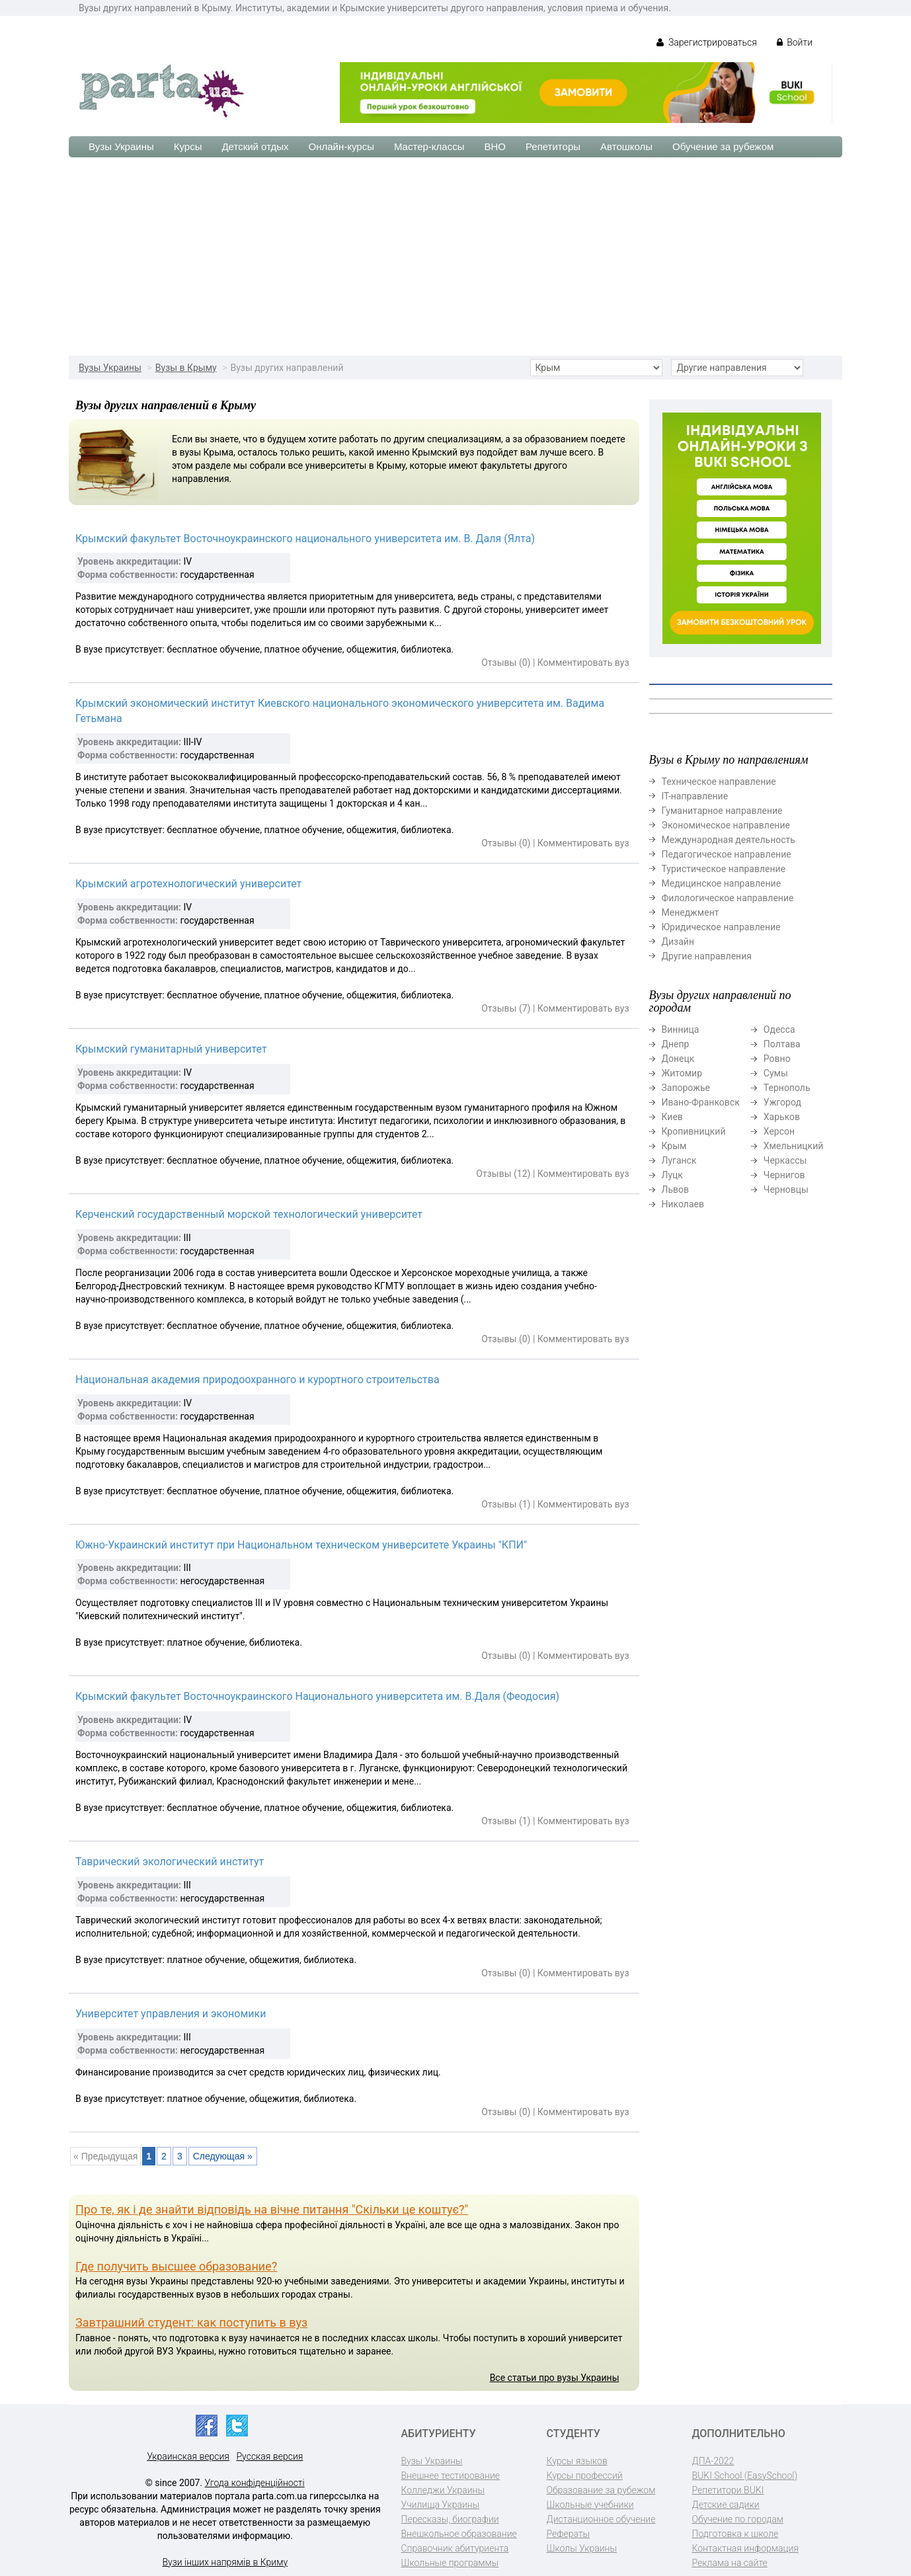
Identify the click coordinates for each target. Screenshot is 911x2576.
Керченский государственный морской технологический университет (248, 1214)
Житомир (682, 1073)
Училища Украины (440, 2504)
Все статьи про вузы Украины (554, 2377)
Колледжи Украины (443, 2490)
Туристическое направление (724, 869)
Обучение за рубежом (722, 146)
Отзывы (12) (503, 1173)
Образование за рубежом (601, 2490)
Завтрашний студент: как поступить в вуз (191, 2322)
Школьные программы (450, 2562)
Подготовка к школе (735, 2533)
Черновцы (786, 1189)
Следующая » (223, 2156)
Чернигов (784, 1175)
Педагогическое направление (726, 854)
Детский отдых (254, 146)
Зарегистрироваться (706, 42)
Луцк (672, 1175)
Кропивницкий (694, 1131)
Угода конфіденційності (255, 2482)
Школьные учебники (590, 2504)
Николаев (683, 1204)
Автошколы (626, 146)
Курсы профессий (585, 2475)
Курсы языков (577, 2461)
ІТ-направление (695, 796)
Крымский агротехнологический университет (188, 883)
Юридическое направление (721, 927)
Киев (672, 1116)
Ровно (777, 1058)
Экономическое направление (726, 825)
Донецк (678, 1058)
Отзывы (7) (505, 1008)
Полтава (782, 1044)
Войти (794, 42)
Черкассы (785, 1160)
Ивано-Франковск (701, 1102)
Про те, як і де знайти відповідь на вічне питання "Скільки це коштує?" (271, 2209)
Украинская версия (188, 2456)
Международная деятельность (728, 839)
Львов (676, 1189)
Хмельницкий (793, 1146)
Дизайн (678, 941)
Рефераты (568, 2533)
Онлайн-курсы (341, 146)
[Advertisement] (455, 256)
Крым (674, 1146)
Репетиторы (553, 146)
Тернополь (787, 1087)
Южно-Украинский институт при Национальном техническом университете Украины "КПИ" (301, 1545)
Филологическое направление (728, 898)
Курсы (188, 146)
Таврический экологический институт (169, 1861)
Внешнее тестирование (450, 2475)
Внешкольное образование (459, 2533)
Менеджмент (690, 912)
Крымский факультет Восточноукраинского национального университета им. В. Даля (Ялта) (305, 538)
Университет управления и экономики (170, 2013)
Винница (680, 1029)
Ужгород (782, 1102)
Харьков (782, 1116)
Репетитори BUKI (728, 2490)
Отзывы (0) (505, 662)
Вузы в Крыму (186, 367)
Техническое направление (719, 781)
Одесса (779, 1029)
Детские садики (726, 2504)
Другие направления (707, 956)
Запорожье (686, 1087)
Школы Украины (582, 2548)
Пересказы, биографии (450, 2519)
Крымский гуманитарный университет (171, 1049)
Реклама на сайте (730, 2562)
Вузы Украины (121, 146)
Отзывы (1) (505, 1504)
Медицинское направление (721, 883)
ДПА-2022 (713, 2461)
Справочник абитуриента (455, 2548)
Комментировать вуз (583, 662)
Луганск (679, 1160)
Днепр (676, 1044)
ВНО (495, 146)
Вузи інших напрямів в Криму (225, 2562)
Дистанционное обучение (601, 2519)
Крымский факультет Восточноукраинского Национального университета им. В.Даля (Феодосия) (317, 1696)
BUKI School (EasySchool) (744, 2475)
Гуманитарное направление (722, 810)
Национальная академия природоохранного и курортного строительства (257, 1379)
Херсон (779, 1131)
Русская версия (269, 2456)
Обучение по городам (738, 2519)
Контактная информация (745, 2548)
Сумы (776, 1073)
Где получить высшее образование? (176, 2266)
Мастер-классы (429, 146)
